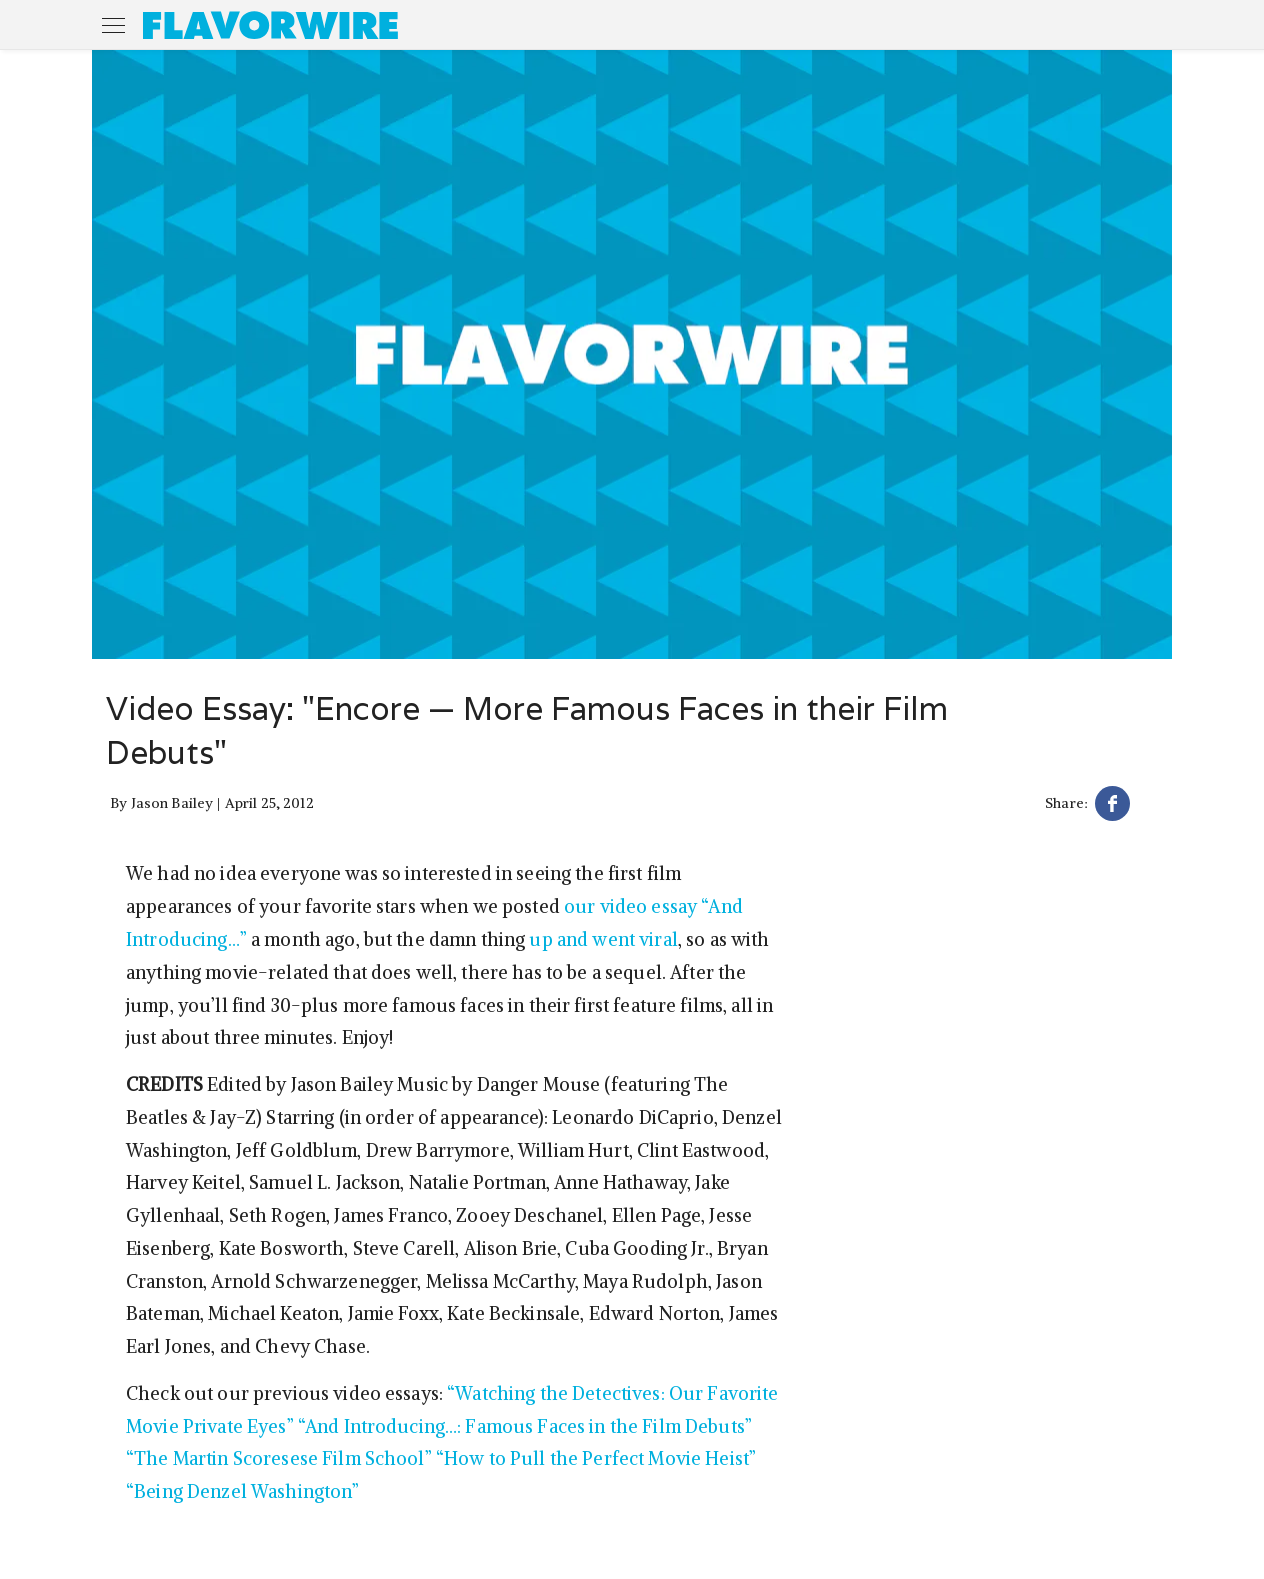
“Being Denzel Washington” (243, 1491)
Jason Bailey (172, 803)
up (540, 939)
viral (658, 939)
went (613, 939)
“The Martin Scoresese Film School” (279, 1458)
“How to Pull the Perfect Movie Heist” (596, 1458)
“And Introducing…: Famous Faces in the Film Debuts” (525, 1426)
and (572, 939)
